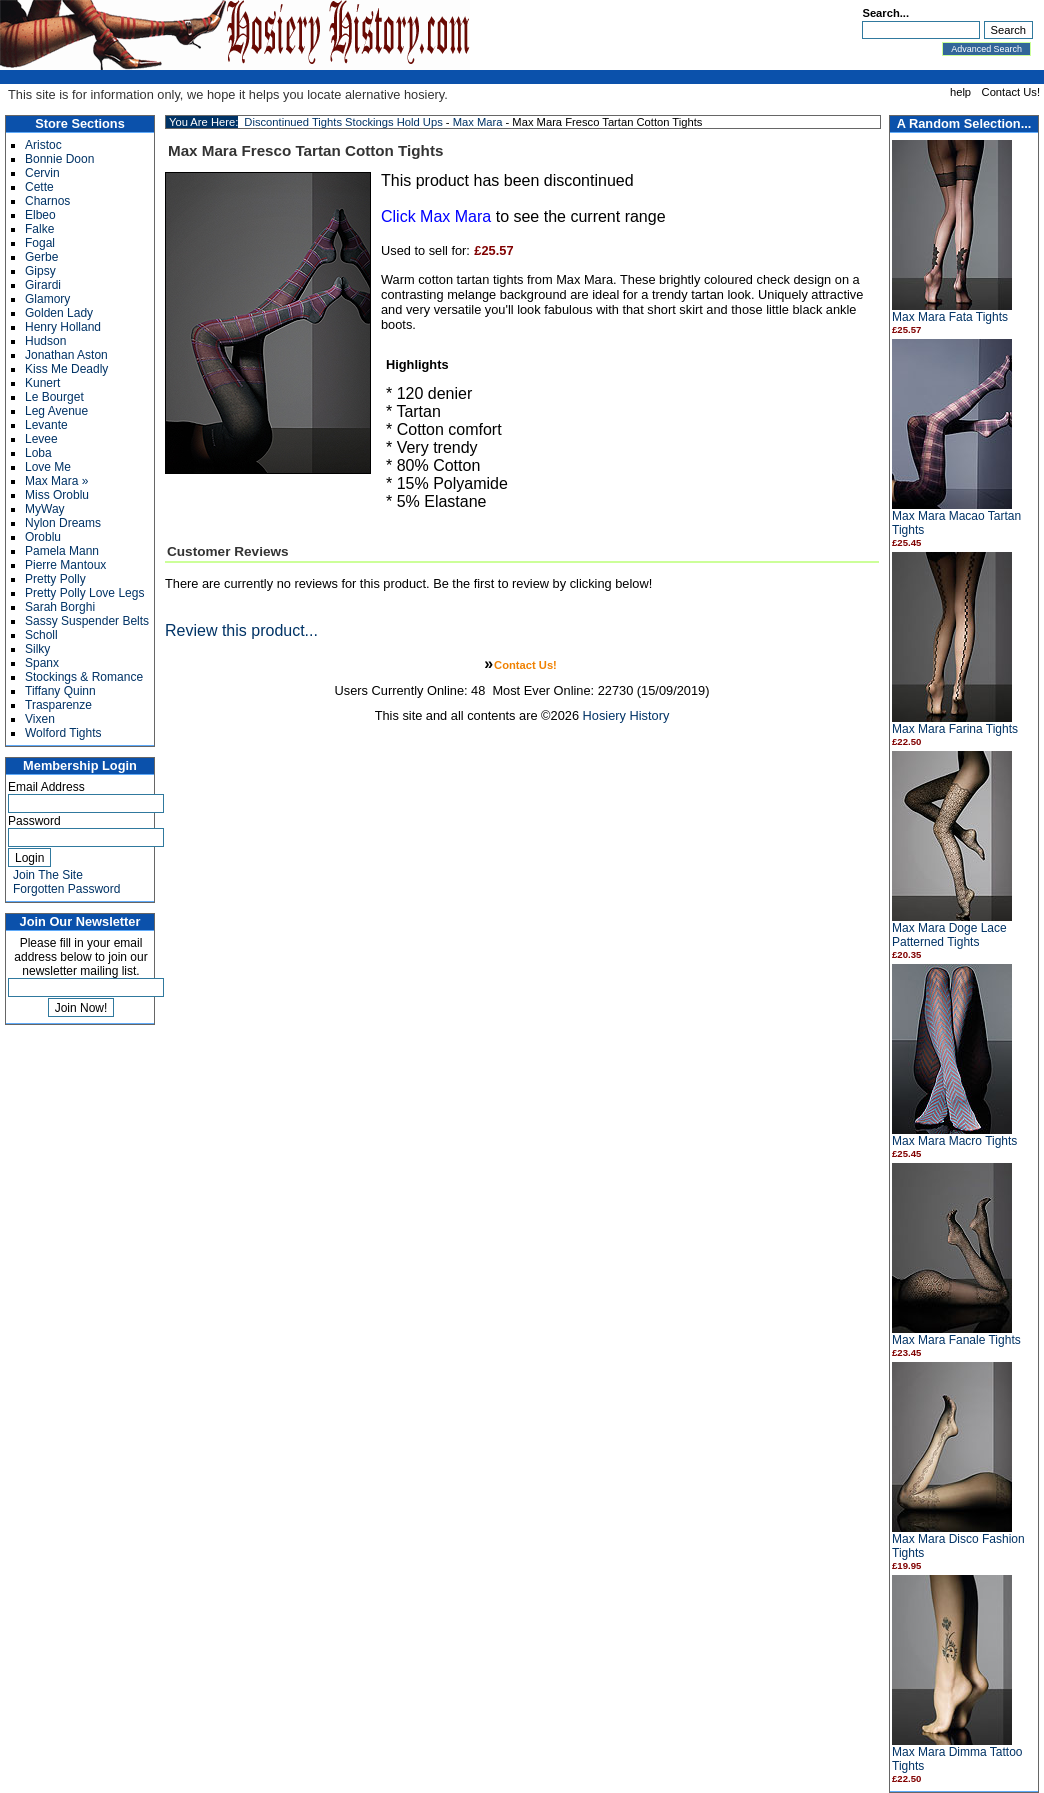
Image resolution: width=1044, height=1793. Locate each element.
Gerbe (41, 257)
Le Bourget (54, 397)
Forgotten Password (66, 889)
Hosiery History (626, 715)
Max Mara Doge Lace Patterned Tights (949, 935)
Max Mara (478, 122)
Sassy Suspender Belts (87, 621)
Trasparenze (58, 705)
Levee (41, 439)
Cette (39, 187)
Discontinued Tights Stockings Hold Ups (343, 122)
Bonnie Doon (59, 159)
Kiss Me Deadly (66, 369)
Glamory (47, 299)
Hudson (45, 341)
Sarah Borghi (60, 607)
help (960, 92)
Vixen (40, 719)
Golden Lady (59, 313)
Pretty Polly (55, 579)
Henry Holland (63, 327)
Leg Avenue (56, 411)
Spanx (42, 663)
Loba (38, 453)
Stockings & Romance (84, 677)
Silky (37, 649)
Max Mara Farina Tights (955, 729)
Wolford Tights (63, 733)
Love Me (48, 467)
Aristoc (43, 145)
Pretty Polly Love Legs (84, 593)
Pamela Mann (62, 551)
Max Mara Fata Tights (950, 317)
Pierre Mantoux (65, 565)
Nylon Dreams (63, 523)
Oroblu (43, 537)
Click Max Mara (436, 216)
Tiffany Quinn (60, 691)
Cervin (42, 173)
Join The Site (48, 875)
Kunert (42, 383)
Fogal (40, 243)
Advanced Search (986, 49)
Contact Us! (1011, 92)
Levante (46, 425)
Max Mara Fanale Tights (956, 1340)
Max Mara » (56, 481)
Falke (39, 229)
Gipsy (40, 271)
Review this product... (241, 630)
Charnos (47, 201)
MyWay (45, 509)
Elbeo (40, 215)
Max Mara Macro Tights (954, 1141)
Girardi (43, 285)
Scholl (41, 635)
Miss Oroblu (57, 495)
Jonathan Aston (66, 355)
